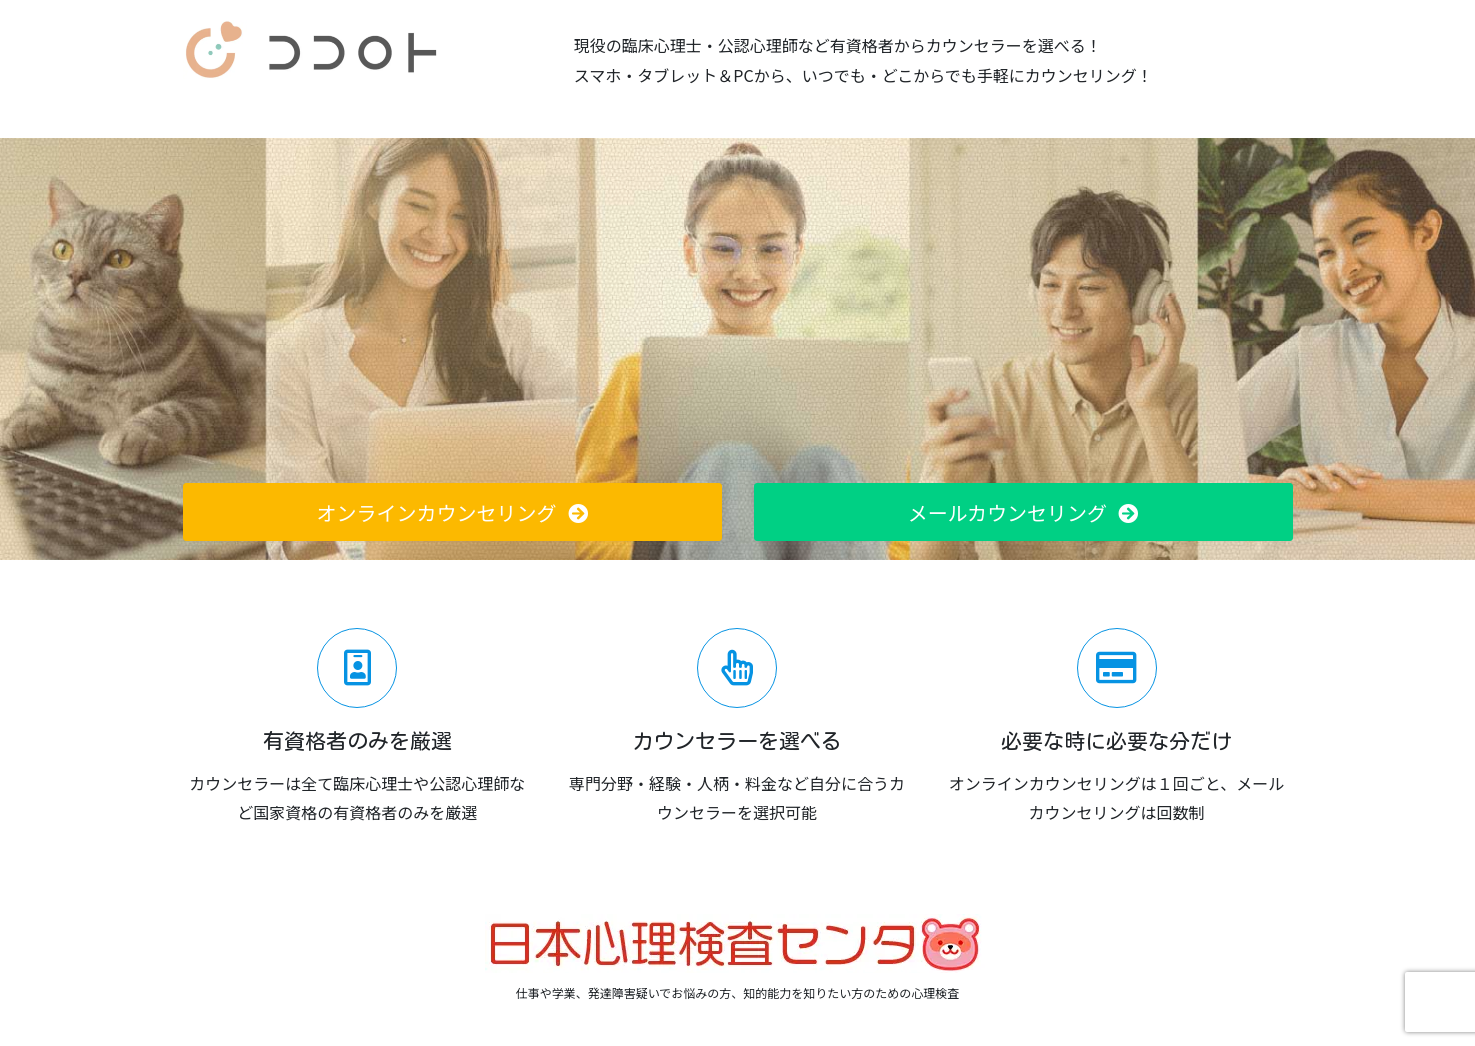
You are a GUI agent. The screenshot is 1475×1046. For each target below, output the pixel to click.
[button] (452, 512)
